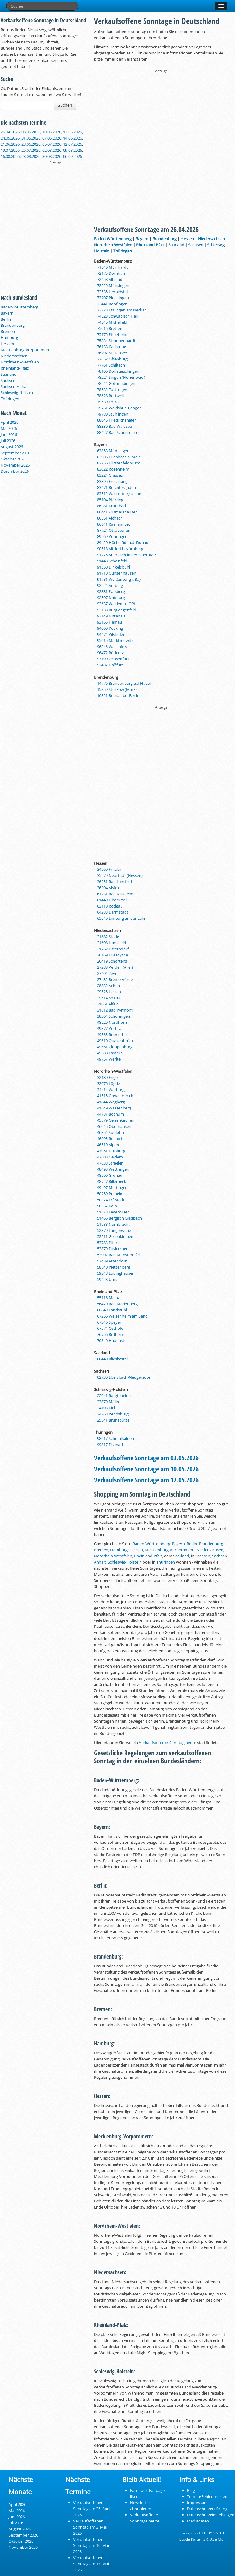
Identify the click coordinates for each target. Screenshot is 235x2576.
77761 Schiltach (111, 365)
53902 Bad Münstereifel (118, 1255)
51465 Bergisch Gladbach (119, 1218)
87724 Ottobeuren (113, 530)
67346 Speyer (109, 1322)
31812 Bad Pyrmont (115, 1010)
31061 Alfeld (108, 1004)
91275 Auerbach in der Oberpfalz (126, 554)
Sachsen (8, 380)
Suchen (65, 105)
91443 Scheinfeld (112, 561)
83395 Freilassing (112, 481)
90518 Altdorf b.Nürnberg (120, 548)
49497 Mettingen (112, 1187)
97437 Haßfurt (110, 665)
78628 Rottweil (110, 395)
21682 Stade (108, 936)
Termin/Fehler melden (207, 2496)
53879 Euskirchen (113, 1248)
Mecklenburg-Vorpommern (25, 349)
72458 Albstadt (110, 279)
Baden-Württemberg (19, 307)
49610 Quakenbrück (115, 1040)
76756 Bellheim (110, 1334)
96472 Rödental (111, 652)
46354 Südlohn (110, 1132)
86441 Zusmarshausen (117, 512)
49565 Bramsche (112, 1034)
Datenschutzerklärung (207, 2508)
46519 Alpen (108, 1144)
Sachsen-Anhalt (15, 386)
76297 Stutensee (112, 353)
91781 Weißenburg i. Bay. (119, 579)
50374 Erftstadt (111, 1199)
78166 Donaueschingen (118, 371)
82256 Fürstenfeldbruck (118, 463)
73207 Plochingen (113, 297)
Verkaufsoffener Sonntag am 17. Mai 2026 (91, 2564)
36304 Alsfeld (109, 887)
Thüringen (10, 398)
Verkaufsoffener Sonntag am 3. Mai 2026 (90, 2527)
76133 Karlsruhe (111, 346)
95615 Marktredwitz (115, 640)
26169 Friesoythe (112, 955)
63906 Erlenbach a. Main (119, 457)
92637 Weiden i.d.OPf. (116, 603)
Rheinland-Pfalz (15, 368)
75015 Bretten (109, 328)
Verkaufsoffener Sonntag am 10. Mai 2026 (91, 2545)
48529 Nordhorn (112, 1022)
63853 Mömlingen (113, 450)
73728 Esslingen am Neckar (121, 310)
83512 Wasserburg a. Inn (119, 493)
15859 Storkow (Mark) (117, 689)
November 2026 (15, 465)
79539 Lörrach (110, 401)
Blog (191, 2490)
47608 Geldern (110, 1157)
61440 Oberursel (112, 900)
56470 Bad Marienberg (117, 1304)
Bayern (7, 313)
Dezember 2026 (15, 471)
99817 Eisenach (111, 1444)
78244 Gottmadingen (116, 383)
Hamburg (9, 337)
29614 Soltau (108, 998)
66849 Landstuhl (112, 1310)
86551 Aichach (110, 518)
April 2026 (9, 422)
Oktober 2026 (13, 459)
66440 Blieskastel (112, 1359)
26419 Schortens (112, 961)
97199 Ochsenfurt (113, 659)
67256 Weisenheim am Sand (122, 1316)
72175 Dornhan (111, 273)
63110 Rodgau (110, 906)
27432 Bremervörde (115, 979)
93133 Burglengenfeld (116, 610)
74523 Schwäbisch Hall (117, 316)
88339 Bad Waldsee (114, 426)
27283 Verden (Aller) (115, 967)
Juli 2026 (8, 440)
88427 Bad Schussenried (119, 432)
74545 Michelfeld (112, 322)
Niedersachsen (14, 356)
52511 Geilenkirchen (115, 1236)
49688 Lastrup (110, 1053)
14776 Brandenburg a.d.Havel (124, 683)
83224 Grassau (110, 475)
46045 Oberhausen (114, 1126)
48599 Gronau (109, 1175)
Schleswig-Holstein (18, 392)
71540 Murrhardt (112, 267)
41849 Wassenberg (114, 1108)
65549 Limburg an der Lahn (122, 918)
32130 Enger (108, 1077)
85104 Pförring (110, 499)
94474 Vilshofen (111, 634)
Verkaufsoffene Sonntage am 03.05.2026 (146, 1457)
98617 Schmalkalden (115, 1438)
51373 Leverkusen (113, 1212)
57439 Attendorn (112, 1261)
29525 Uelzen (109, 991)
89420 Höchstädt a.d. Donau (122, 542)
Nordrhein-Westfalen (20, 362)
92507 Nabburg (111, 597)
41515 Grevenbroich (115, 1095)
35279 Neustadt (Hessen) (120, 875)
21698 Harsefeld (111, 942)
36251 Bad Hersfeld (114, 881)
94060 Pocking (110, 628)
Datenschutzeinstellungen (210, 2515)
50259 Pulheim (110, 1193)
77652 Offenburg (112, 359)
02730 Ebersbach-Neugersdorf (124, 1377)
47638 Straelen (110, 1163)
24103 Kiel (106, 1408)
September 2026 (15, 453)
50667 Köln (107, 1206)
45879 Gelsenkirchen (115, 1120)
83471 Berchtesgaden (116, 487)
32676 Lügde (108, 1083)
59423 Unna (107, 1279)
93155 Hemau (109, 622)
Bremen (8, 331)
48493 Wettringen (113, 1169)
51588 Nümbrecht (113, 1224)
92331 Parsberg (111, 591)
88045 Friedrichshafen (117, 420)
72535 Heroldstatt (113, 291)
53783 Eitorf (107, 1242)
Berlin (6, 319)
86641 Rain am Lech (115, 524)
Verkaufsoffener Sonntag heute (167, 1742)
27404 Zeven (108, 973)
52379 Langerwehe (114, 1230)
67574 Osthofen (111, 1328)
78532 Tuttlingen (112, 389)
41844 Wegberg (111, 1102)
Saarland (9, 374)
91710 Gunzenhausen (116, 573)
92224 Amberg (110, 585)
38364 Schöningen (113, 1016)
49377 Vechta (109, 1028)
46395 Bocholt (110, 1138)
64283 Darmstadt (112, 912)
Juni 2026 (9, 434)
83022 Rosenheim (113, 469)
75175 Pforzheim (112, 334)
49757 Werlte (109, 1059)
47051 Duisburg (111, 1151)
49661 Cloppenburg (114, 1046)
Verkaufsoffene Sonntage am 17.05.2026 (146, 1479)
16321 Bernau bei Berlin (118, 695)
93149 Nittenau (111, 616)
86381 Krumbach (112, 506)
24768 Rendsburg (113, 1414)
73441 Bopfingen (112, 304)
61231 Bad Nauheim (115, 894)
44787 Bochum (110, 1114)
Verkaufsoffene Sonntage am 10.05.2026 (146, 1468)
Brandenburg (13, 325)
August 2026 (12, 446)
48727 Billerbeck (111, 1181)
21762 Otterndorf (113, 949)
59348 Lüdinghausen (116, 1273)
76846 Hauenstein (113, 1340)
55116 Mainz (108, 1297)
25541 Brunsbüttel (113, 1420)
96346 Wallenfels (112, 646)
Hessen (7, 343)
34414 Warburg (111, 1089)
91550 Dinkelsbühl (113, 567)
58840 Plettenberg (113, 1267)
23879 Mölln (108, 1401)
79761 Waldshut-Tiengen (119, 408)
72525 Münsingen (113, 285)
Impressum (197, 2502)
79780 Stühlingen (112, 414)
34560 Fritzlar (109, 869)
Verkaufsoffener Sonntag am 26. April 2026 (91, 2509)
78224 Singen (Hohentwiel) (121, 377)
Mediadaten (198, 2521)
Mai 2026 (9, 428)
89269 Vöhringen (112, 536)
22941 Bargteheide (114, 1395)
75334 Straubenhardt (116, 340)
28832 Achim (108, 985)
